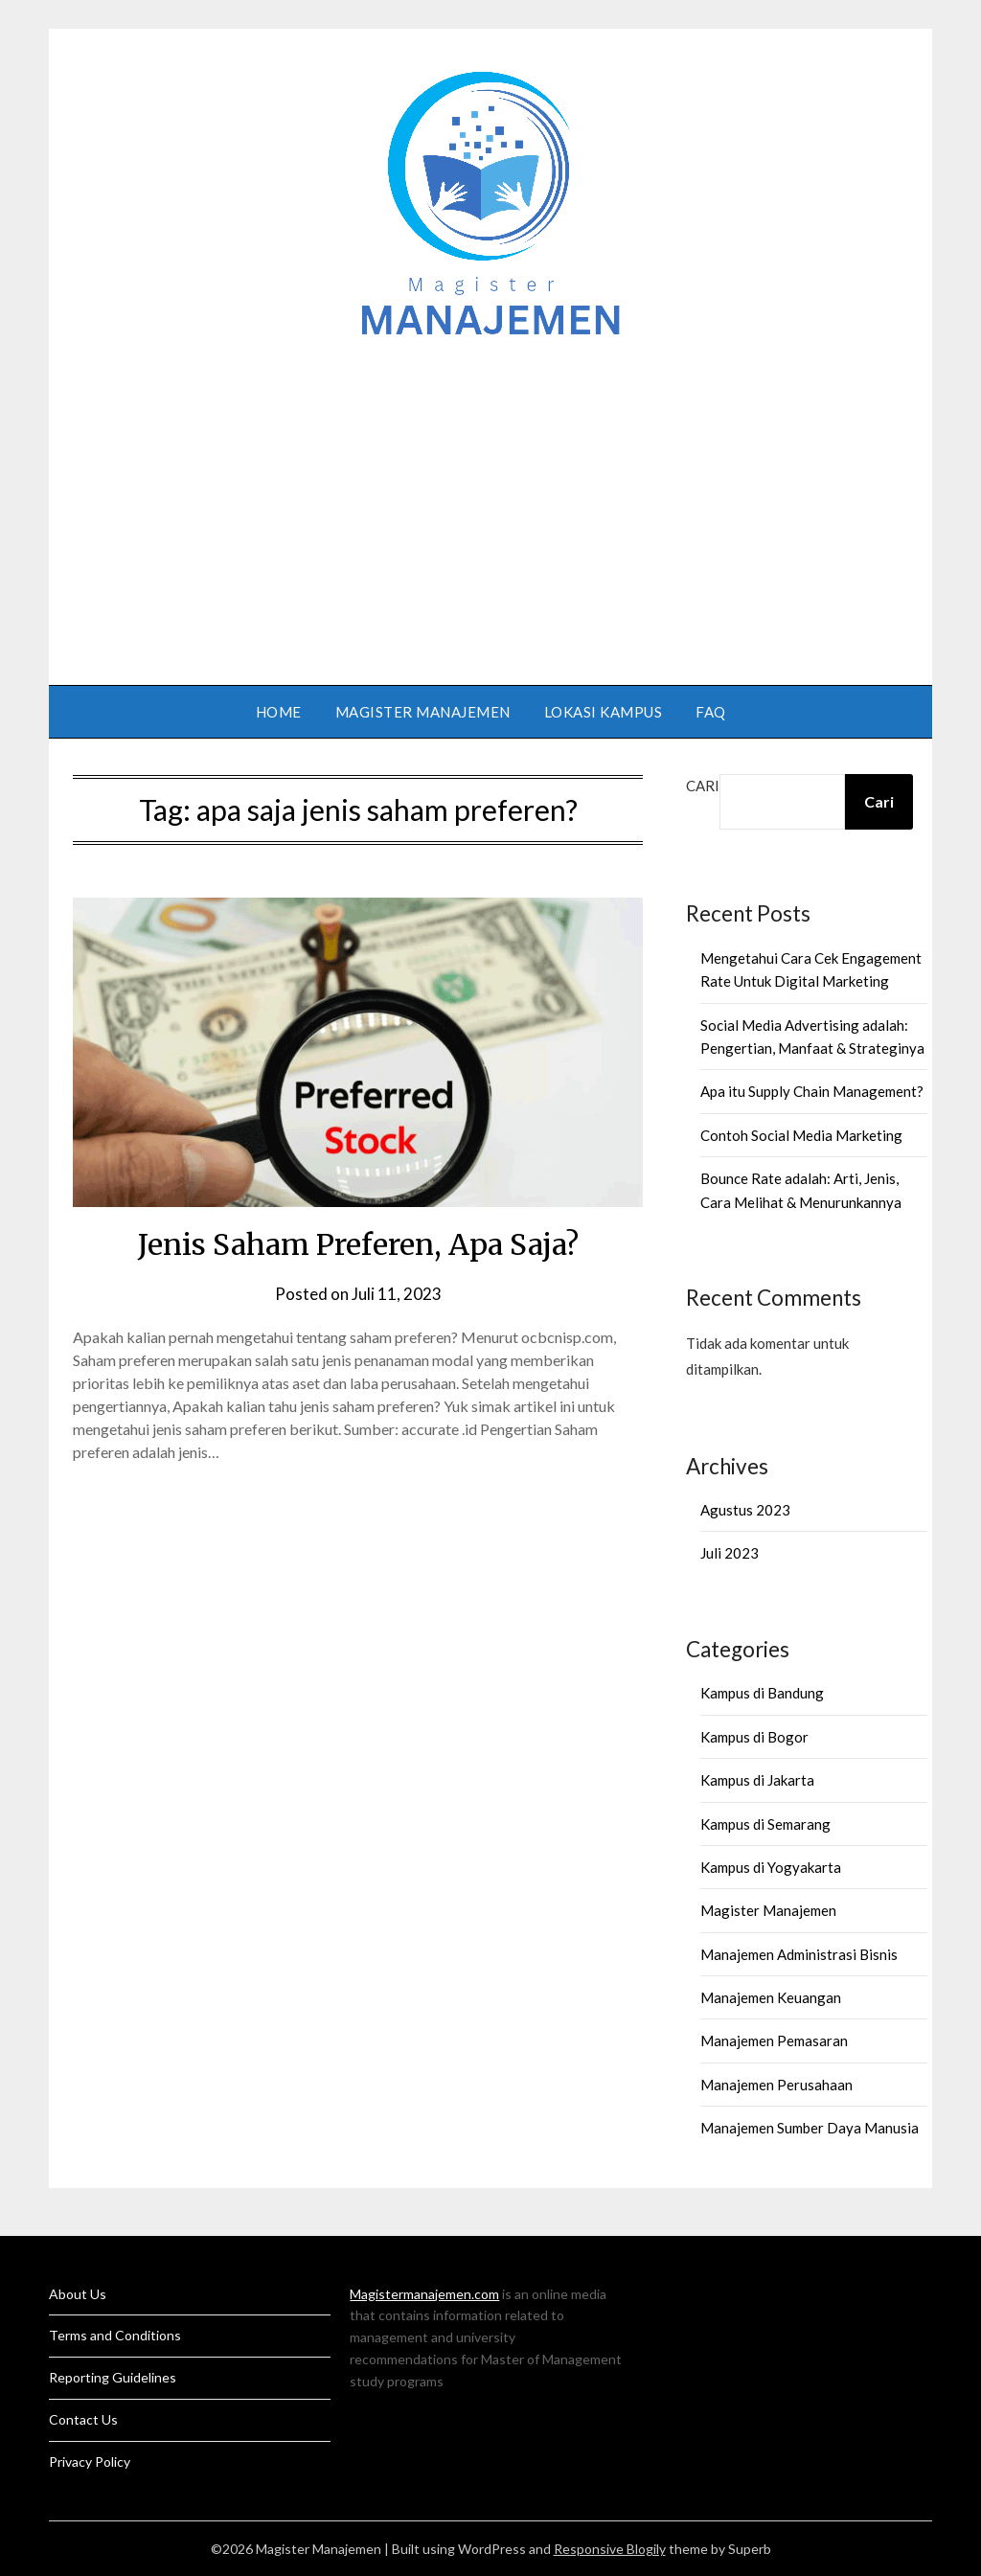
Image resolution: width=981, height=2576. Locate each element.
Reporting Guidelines (112, 2377)
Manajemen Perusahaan (776, 2084)
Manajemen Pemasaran (774, 2040)
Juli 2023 (729, 1553)
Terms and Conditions (115, 2335)
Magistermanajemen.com (424, 2294)
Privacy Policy (89, 2461)
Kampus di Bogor (754, 1736)
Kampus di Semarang (765, 1824)
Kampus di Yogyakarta (770, 1867)
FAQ (711, 711)
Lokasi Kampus (603, 711)
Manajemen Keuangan (770, 1997)
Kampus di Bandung (762, 1692)
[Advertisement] (490, 503)
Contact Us (83, 2419)
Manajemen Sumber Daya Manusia (809, 2127)
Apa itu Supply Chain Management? (812, 1091)
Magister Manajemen (423, 711)
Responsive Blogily (610, 2549)
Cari (702, 785)
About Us (77, 2294)
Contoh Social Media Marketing (801, 1135)
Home (279, 711)
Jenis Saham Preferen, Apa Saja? (358, 1244)
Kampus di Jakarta (757, 1780)
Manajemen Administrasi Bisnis (799, 1954)
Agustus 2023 (745, 1509)
